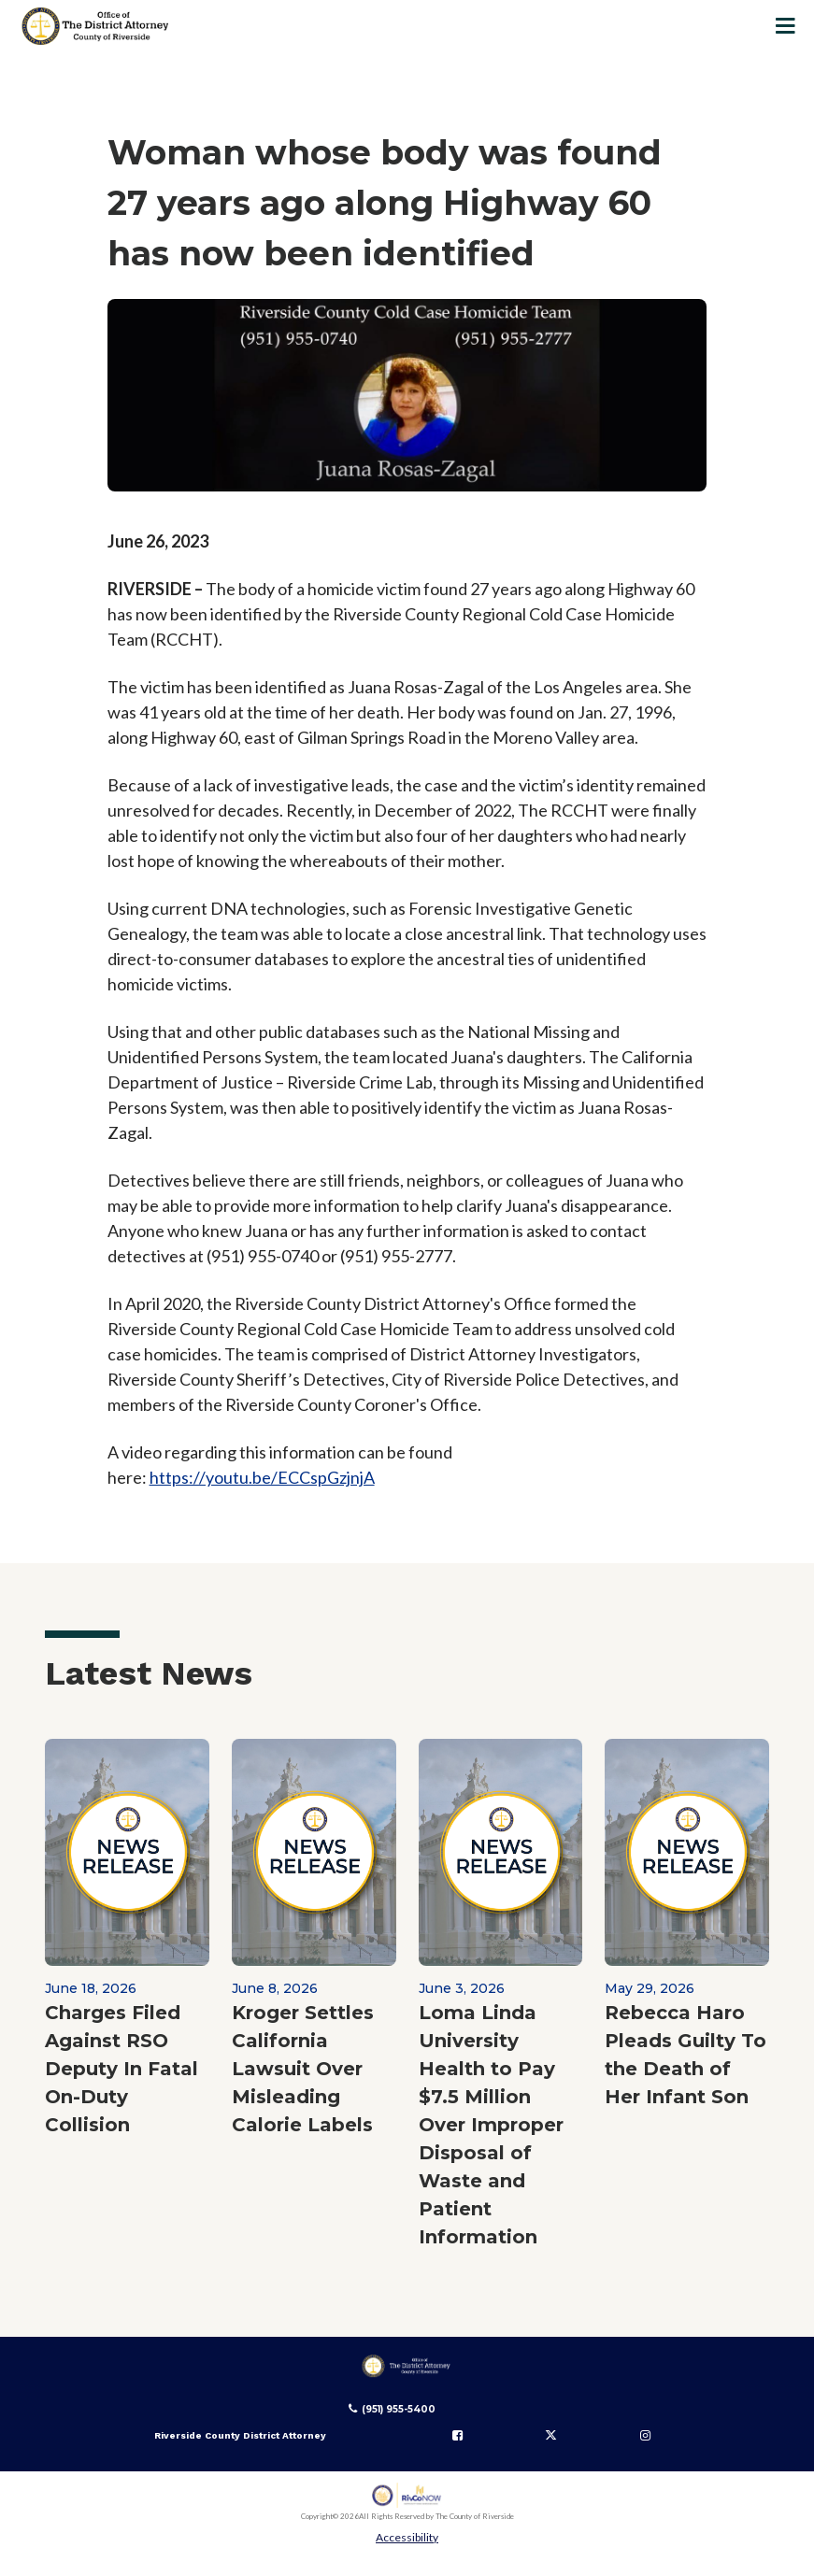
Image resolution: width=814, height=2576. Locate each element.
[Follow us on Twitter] (551, 2436)
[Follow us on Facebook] (458, 2436)
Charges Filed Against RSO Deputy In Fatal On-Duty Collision (121, 2068)
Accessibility (407, 2537)
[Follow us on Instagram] (645, 2436)
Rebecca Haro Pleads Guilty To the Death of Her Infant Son (685, 2054)
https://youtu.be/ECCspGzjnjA (262, 1477)
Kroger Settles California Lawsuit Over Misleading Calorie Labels (303, 2068)
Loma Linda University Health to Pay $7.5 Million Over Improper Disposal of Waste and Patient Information (491, 2124)
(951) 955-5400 (399, 2409)
